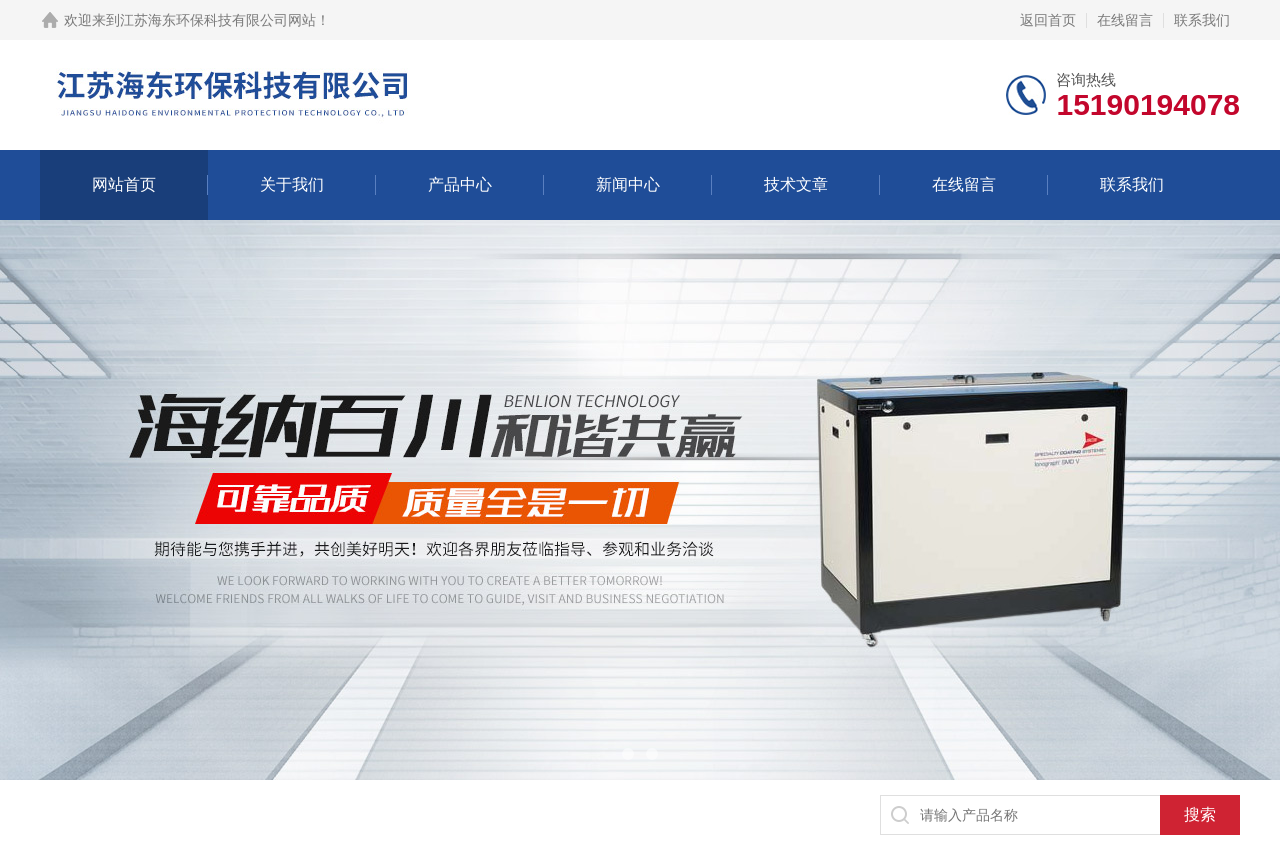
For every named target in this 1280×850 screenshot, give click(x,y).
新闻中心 (628, 184)
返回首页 (1048, 20)
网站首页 (124, 184)
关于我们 (292, 184)
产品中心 (460, 184)
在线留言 (1125, 20)
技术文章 (796, 184)
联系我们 (1202, 20)
